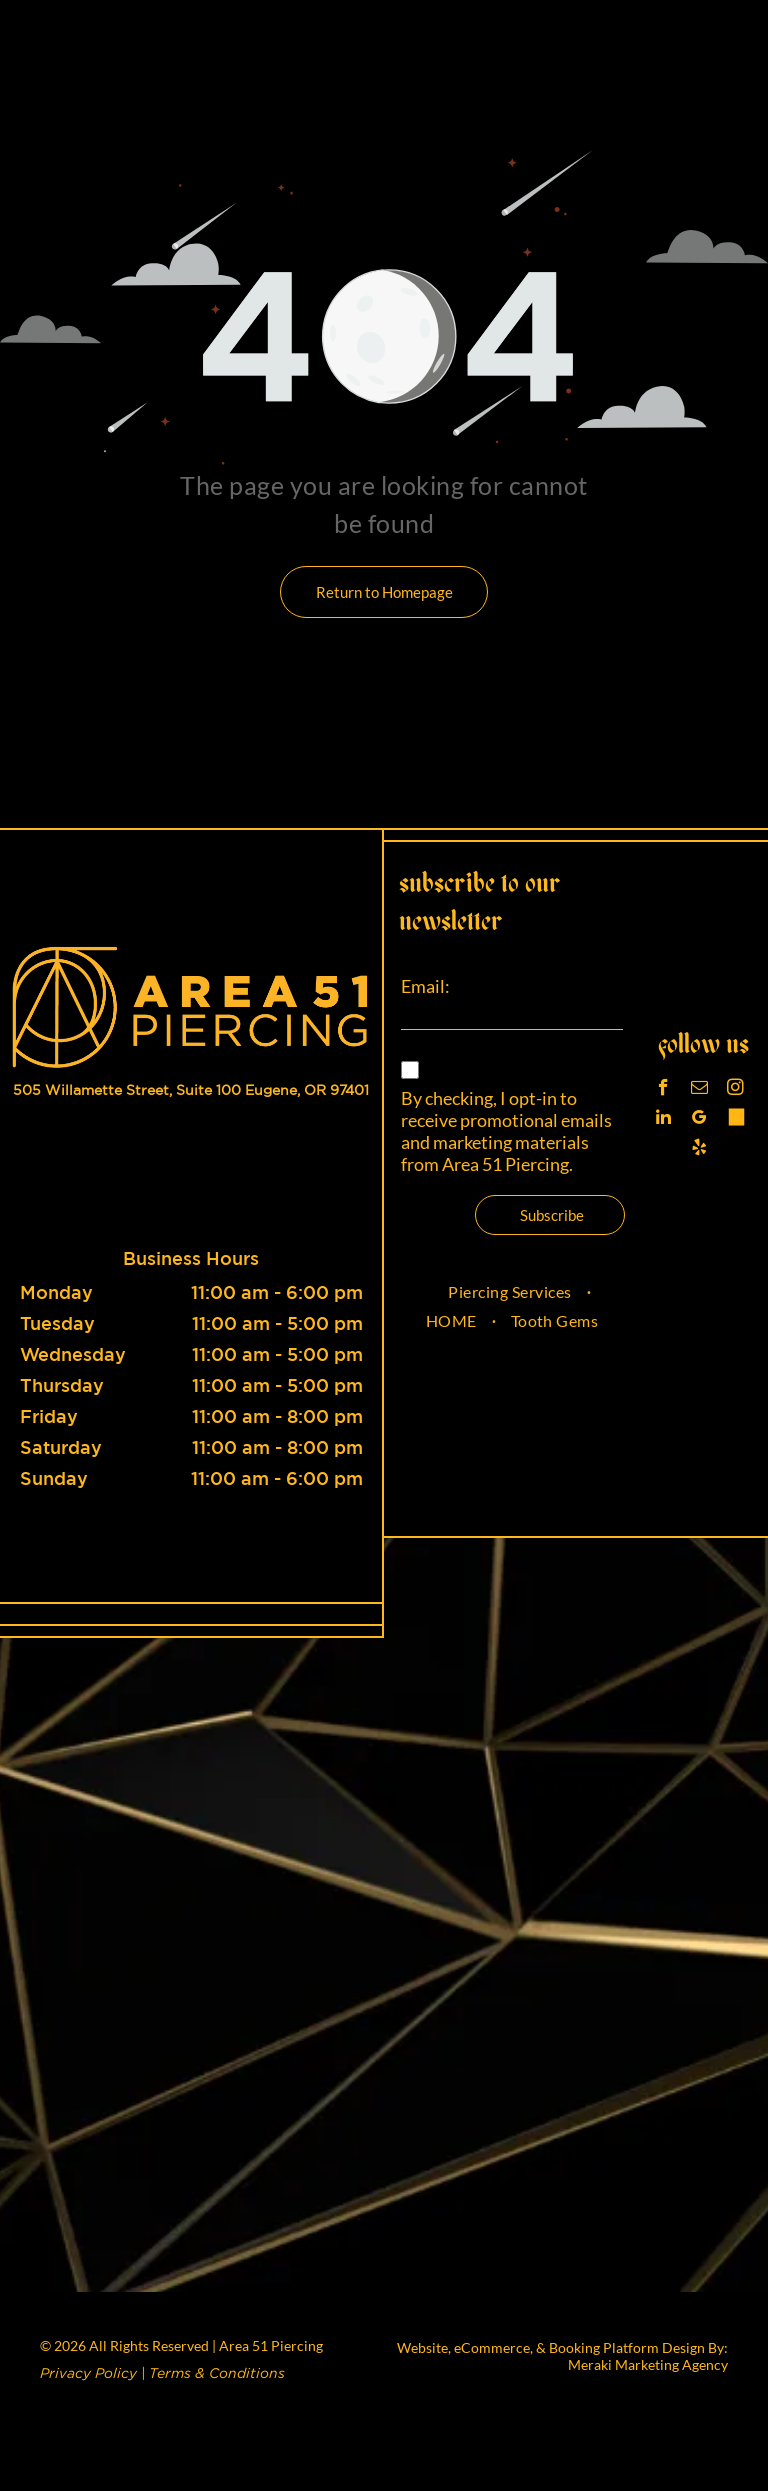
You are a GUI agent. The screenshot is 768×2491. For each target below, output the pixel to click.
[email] (699, 1090)
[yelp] (699, 1150)
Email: (425, 986)
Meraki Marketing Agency (648, 2364)
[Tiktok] (735, 1120)
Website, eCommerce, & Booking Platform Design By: (562, 2347)
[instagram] (735, 1090)
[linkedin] (663, 1120)
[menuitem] (511, 1291)
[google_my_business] (699, 1120)
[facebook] (663, 1090)
